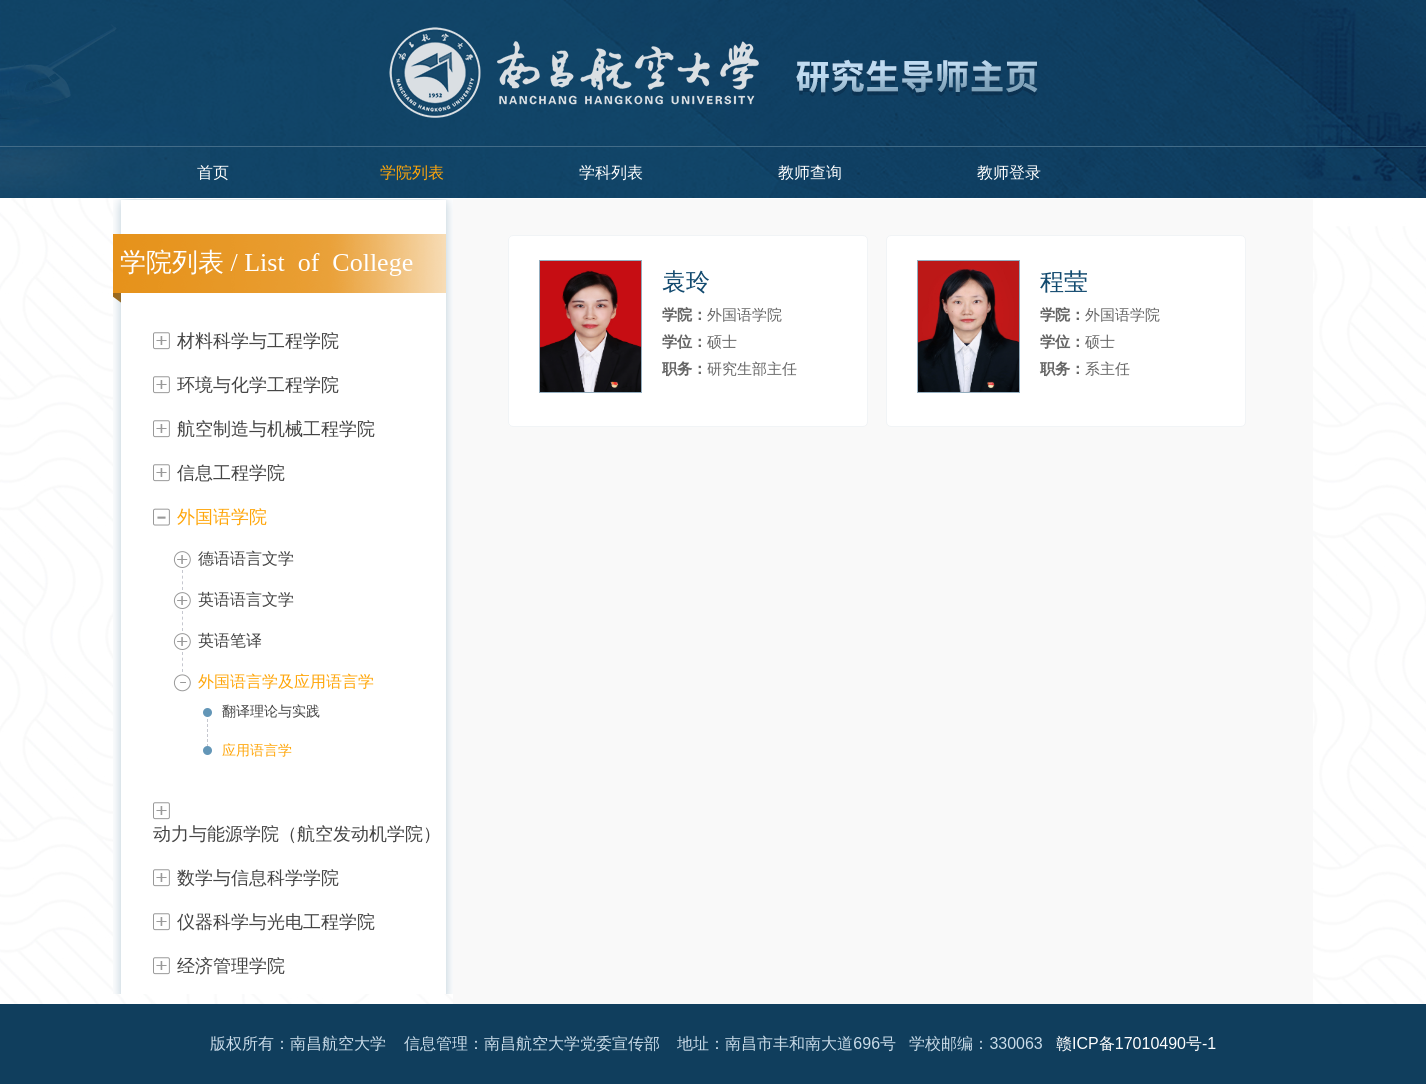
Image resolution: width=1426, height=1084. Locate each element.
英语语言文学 (246, 599)
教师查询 (810, 172)
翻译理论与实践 (271, 711)
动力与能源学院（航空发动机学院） (297, 834)
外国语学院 (222, 517)
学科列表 (611, 172)
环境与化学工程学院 (258, 385)
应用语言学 (257, 750)
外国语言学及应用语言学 (286, 681)
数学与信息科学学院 (258, 878)
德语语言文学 (246, 558)
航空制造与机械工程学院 (276, 429)
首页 (213, 172)
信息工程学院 (231, 473)
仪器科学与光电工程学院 (276, 922)
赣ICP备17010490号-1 (1136, 1043)
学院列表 (412, 172)
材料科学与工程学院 (258, 341)
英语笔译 (230, 640)
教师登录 (1009, 172)
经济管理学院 (231, 966)
